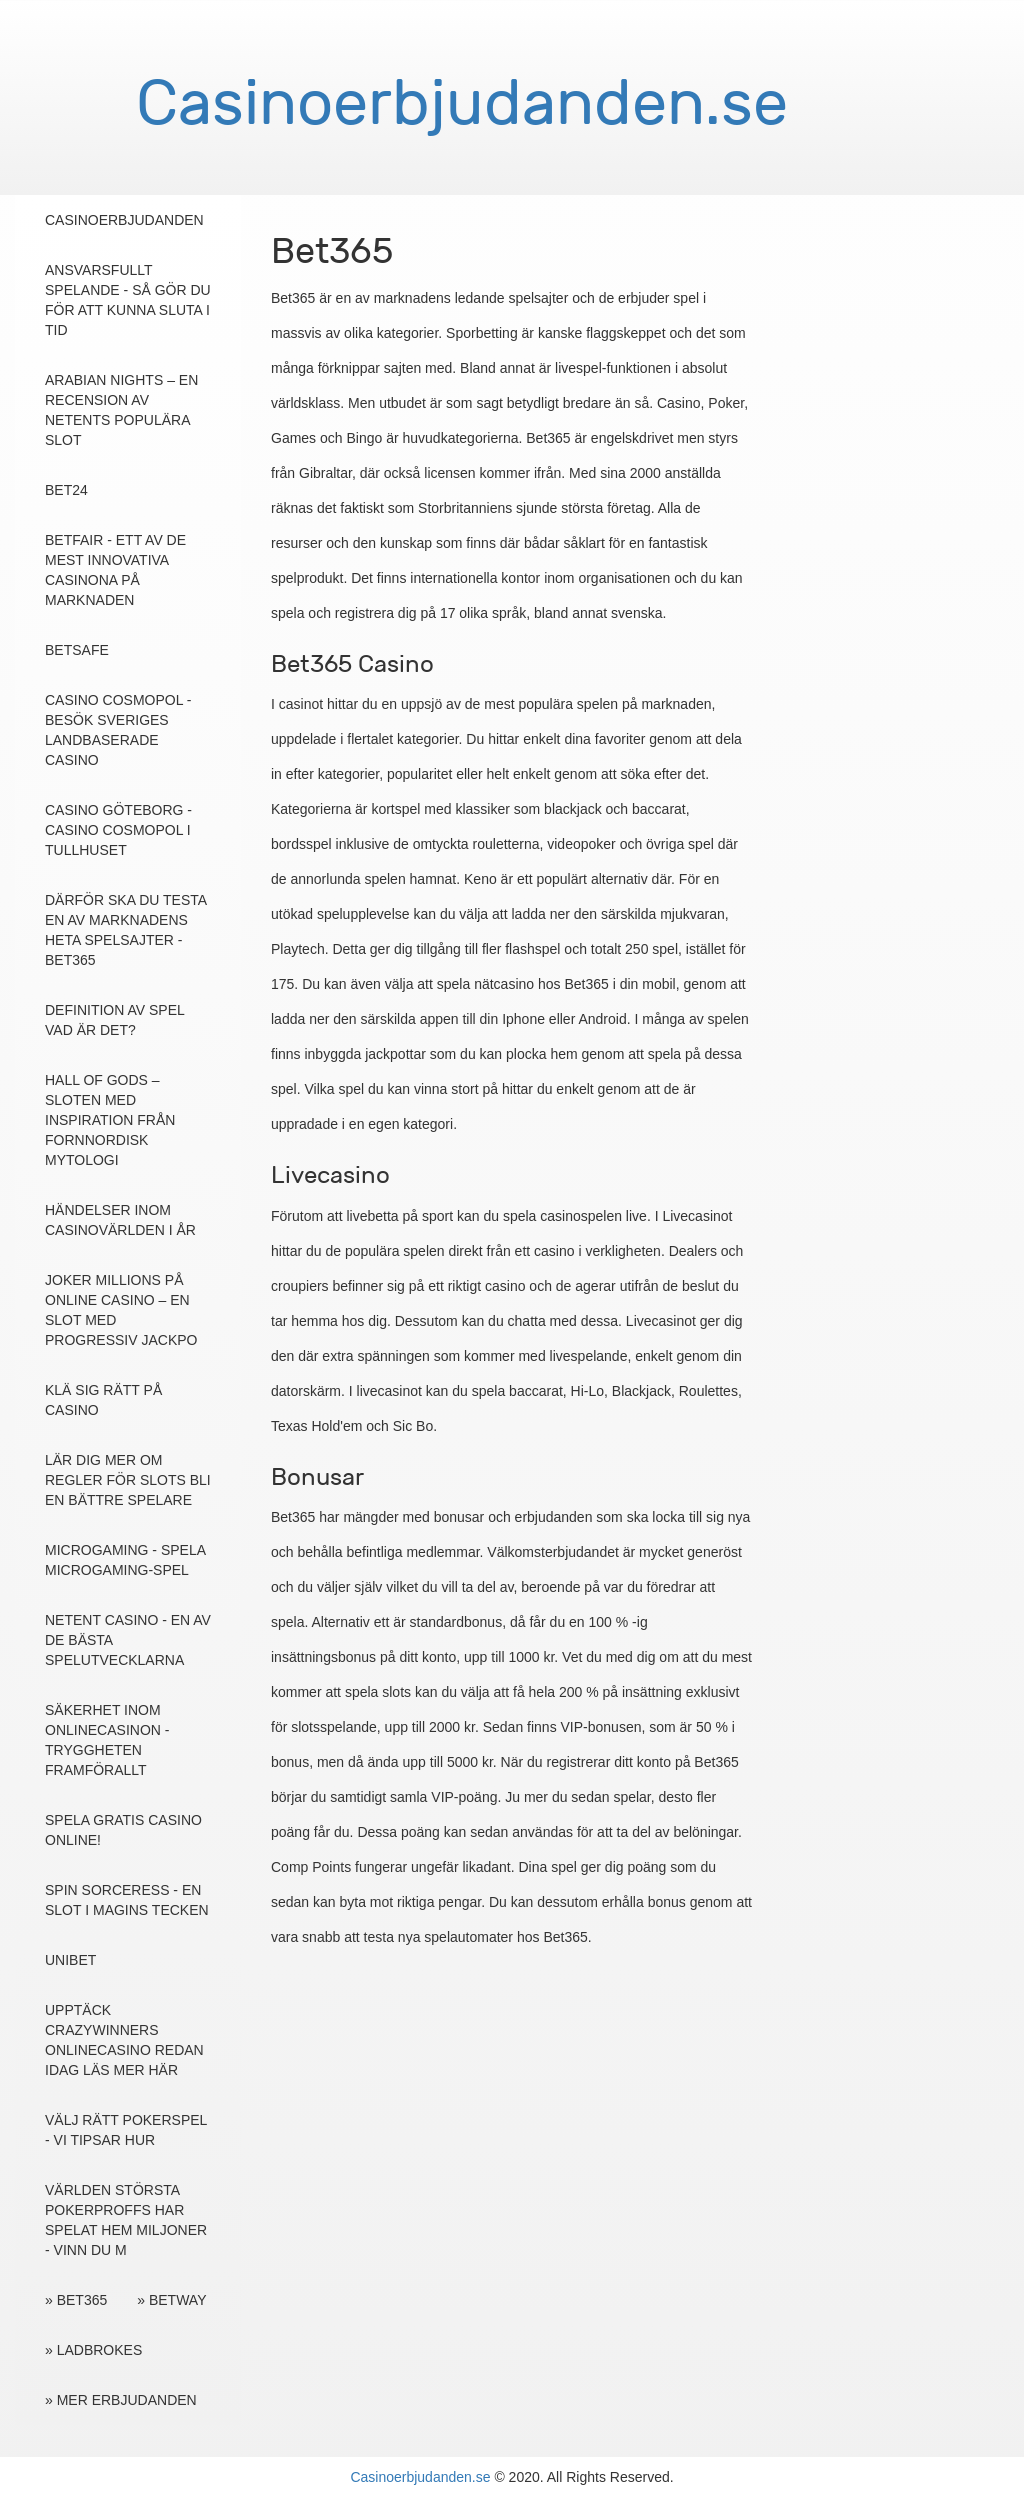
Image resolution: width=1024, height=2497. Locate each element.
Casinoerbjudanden (124, 220)
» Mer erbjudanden (121, 2400)
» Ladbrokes (93, 2350)
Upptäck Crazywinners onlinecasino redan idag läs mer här (124, 2040)
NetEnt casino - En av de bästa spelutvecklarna (128, 1640)
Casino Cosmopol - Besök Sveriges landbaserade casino (118, 730)
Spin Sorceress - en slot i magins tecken (127, 1900)
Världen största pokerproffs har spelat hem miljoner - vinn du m (126, 2220)
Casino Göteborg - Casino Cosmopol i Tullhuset (118, 830)
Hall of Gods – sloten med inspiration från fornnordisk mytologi (110, 1120)
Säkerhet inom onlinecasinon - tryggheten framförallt (107, 1740)
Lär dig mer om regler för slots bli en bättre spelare (128, 1480)
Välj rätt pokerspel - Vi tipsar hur (126, 2130)
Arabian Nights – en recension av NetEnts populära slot (121, 410)
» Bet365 (76, 2300)
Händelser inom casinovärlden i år (120, 1220)
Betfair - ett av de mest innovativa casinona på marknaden (115, 570)
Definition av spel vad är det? (114, 1020)
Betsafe (77, 650)
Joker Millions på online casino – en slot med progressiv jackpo (121, 1310)
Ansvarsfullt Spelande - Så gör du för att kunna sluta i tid (128, 300)
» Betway (171, 2300)
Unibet (70, 1960)
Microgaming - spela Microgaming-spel (125, 1560)
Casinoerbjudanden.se (420, 2477)
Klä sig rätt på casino (103, 1400)
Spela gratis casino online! (123, 1830)
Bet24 (66, 490)
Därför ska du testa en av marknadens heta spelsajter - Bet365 (125, 930)
